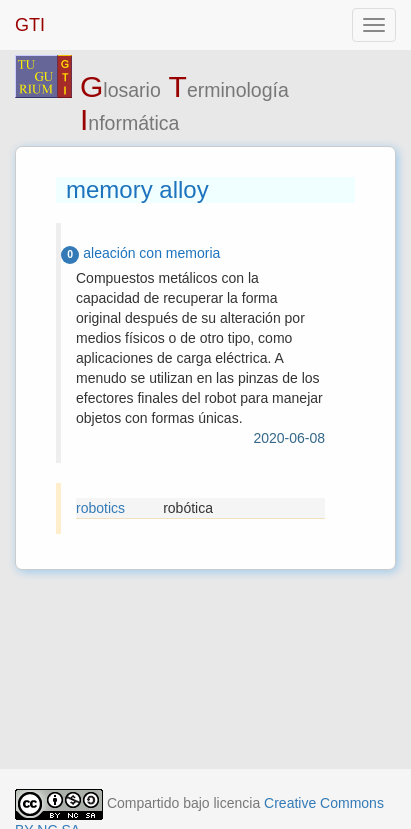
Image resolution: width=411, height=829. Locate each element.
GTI (30, 25)
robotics (100, 508)
